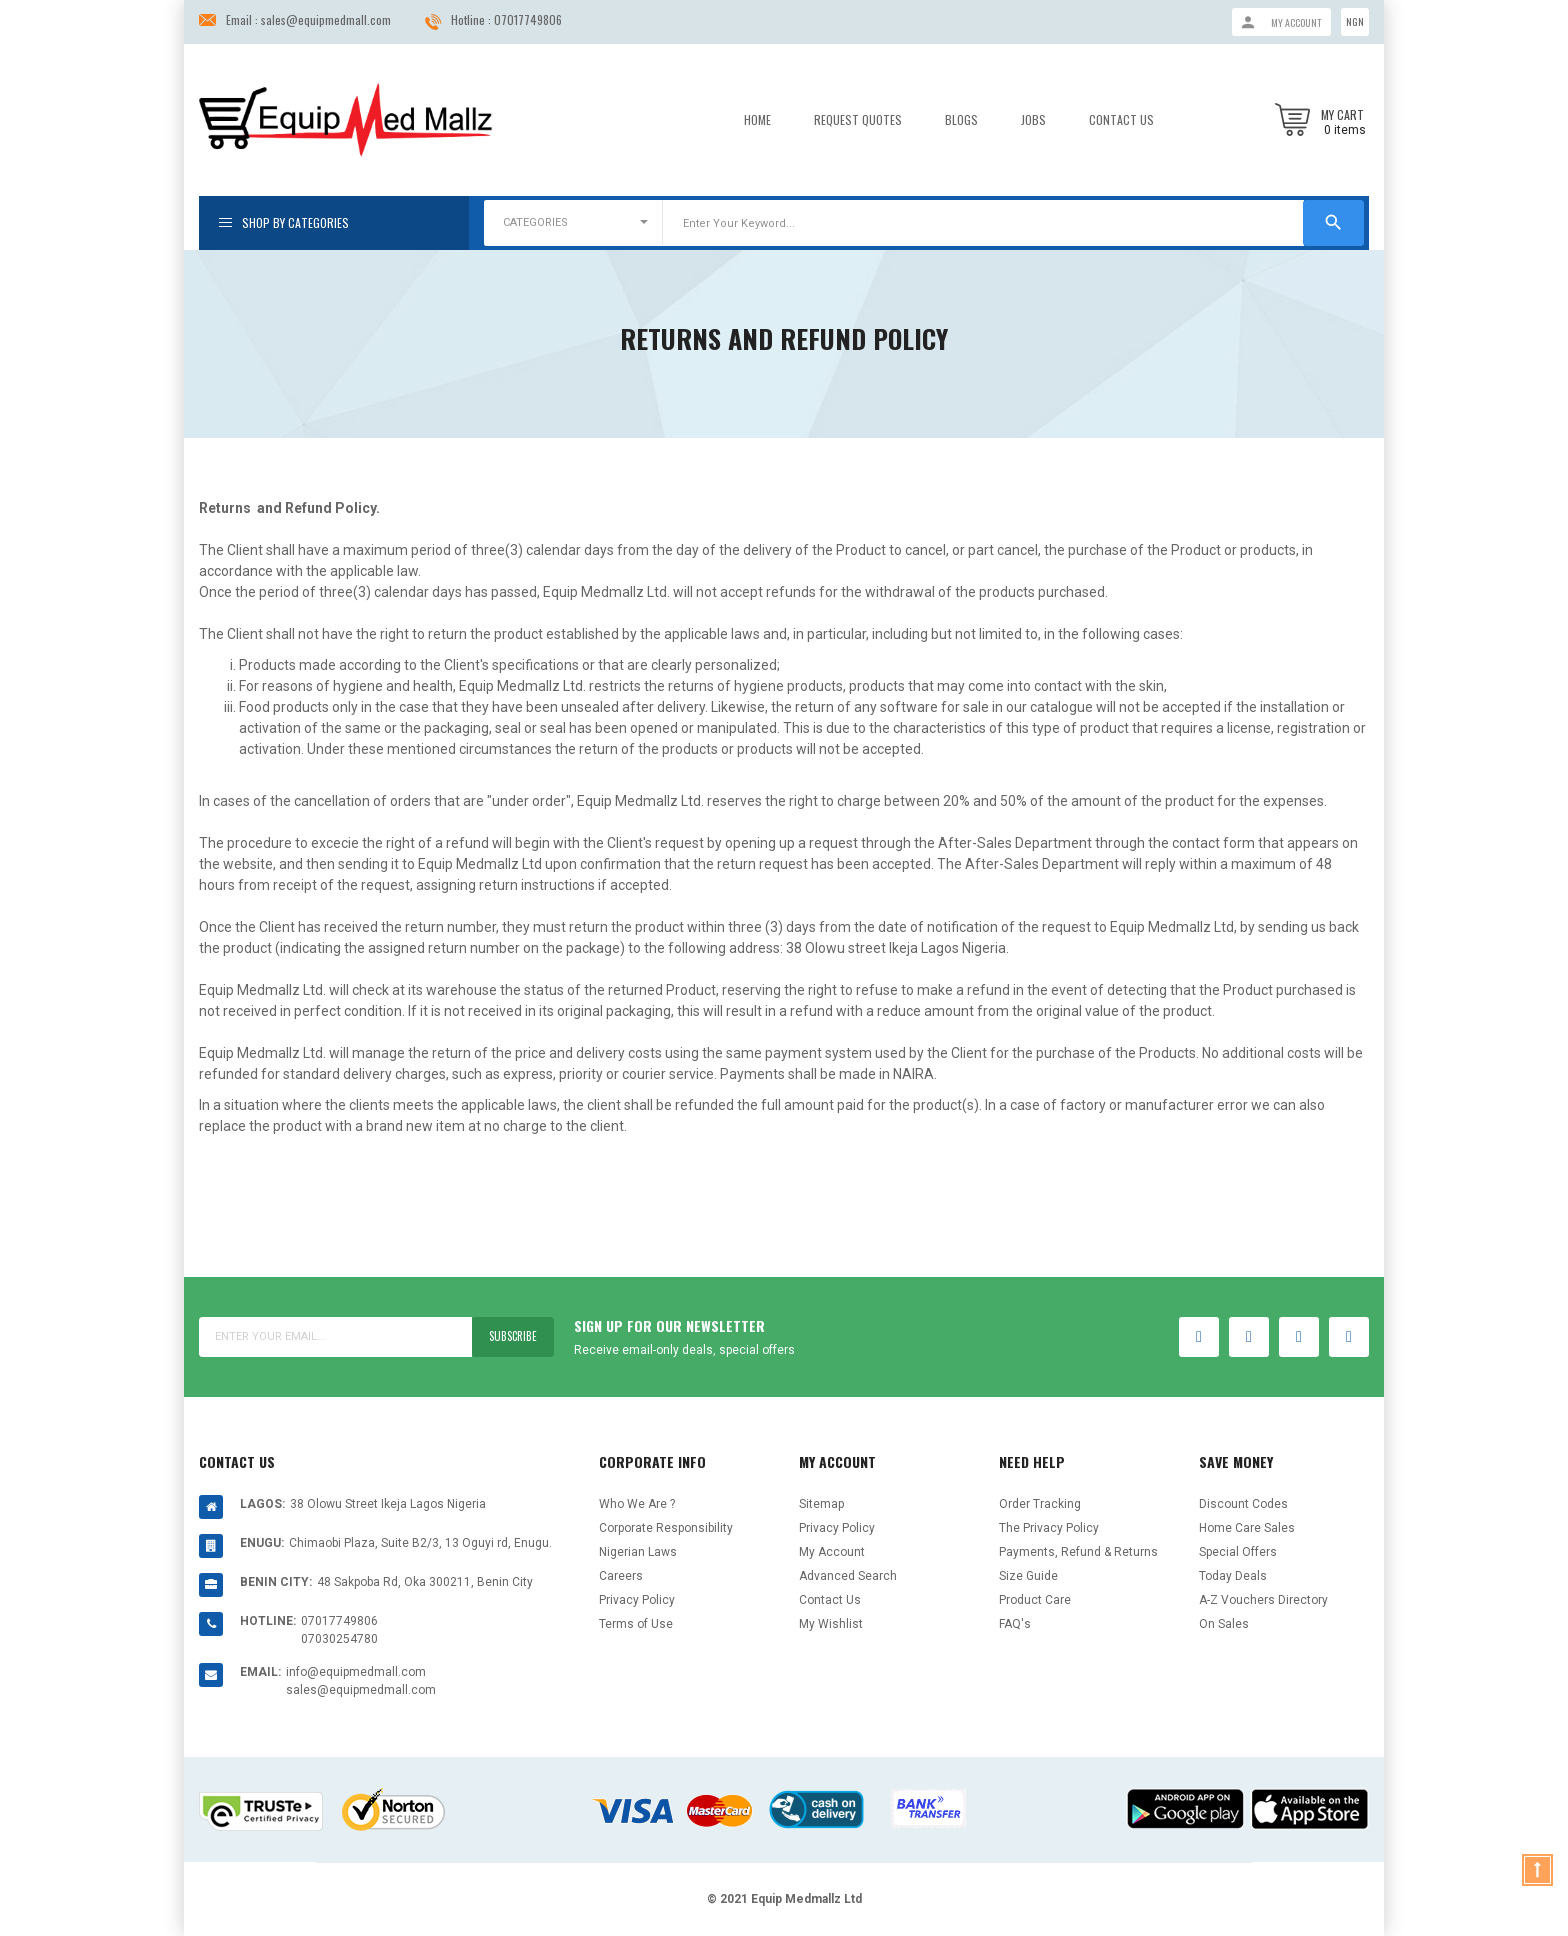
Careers (621, 1576)
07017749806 (528, 19)
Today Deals (1233, 1576)
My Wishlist (831, 1624)
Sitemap (821, 1504)
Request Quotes (858, 120)
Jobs (1033, 120)
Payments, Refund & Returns (1078, 1552)
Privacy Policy (637, 1600)
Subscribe (508, 1336)
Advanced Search (848, 1576)
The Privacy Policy (1049, 1528)
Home (757, 120)
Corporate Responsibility (666, 1528)
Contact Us (1121, 120)
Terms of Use (636, 1624)
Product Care (1035, 1600)
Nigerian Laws (638, 1552)
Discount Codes (1243, 1504)
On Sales (1224, 1624)
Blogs (961, 120)
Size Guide (1028, 1576)
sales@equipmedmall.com (326, 19)
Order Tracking (1040, 1504)
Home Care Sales (1247, 1528)
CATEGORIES (535, 222)
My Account (832, 1552)
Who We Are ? (637, 1504)
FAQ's (1015, 1624)
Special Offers (1238, 1552)
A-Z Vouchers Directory (1263, 1600)
